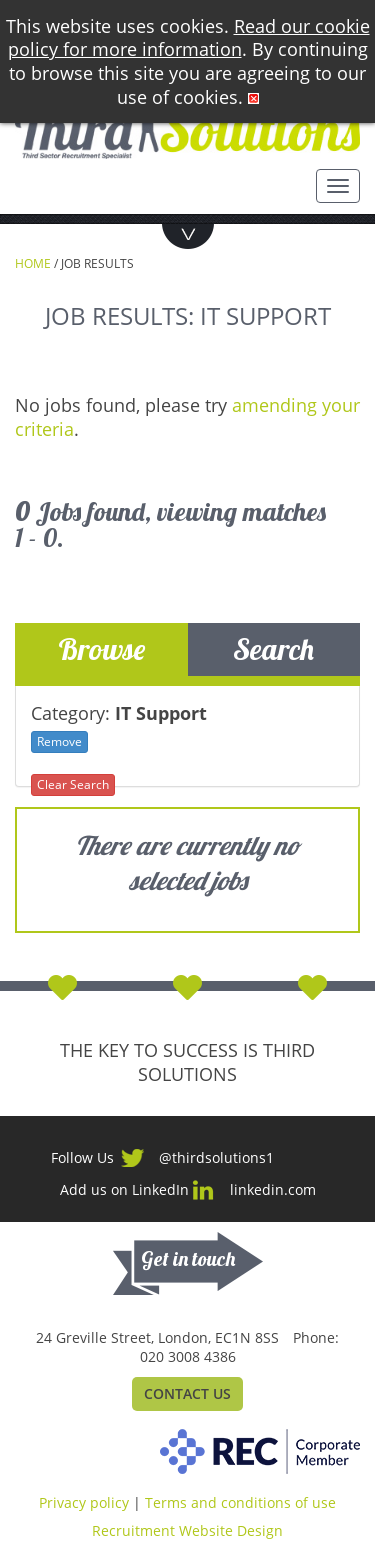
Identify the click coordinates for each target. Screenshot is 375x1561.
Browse (101, 649)
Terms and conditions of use (240, 1502)
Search (273, 649)
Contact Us (187, 1393)
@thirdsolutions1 (216, 1157)
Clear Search (73, 784)
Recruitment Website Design (187, 1530)
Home (33, 263)
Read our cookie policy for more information (189, 38)
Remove (59, 741)
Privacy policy (84, 1502)
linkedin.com (273, 1189)
